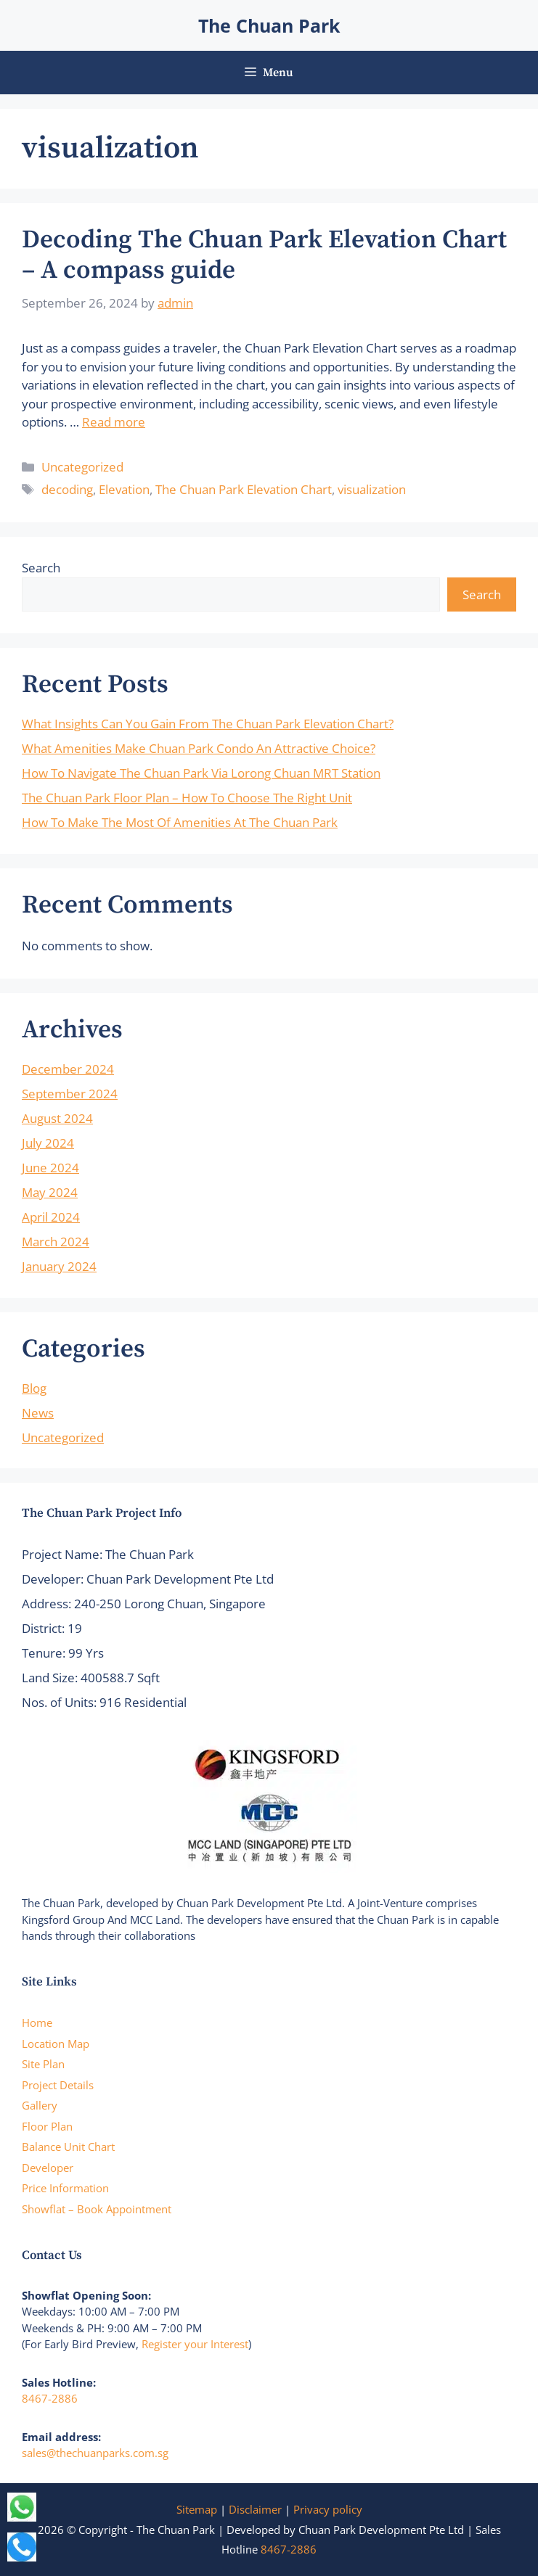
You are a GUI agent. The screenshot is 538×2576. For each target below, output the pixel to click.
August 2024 (57, 1118)
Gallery (39, 2105)
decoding (67, 489)
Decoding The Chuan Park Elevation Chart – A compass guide (264, 255)
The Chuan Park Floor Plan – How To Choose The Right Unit (187, 797)
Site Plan (43, 2064)
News (38, 1412)
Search (41, 567)
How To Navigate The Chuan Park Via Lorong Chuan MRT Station (201, 773)
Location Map (55, 2043)
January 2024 (59, 1266)
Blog (34, 1388)
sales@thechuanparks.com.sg (95, 2452)
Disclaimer (255, 2509)
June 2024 (50, 1167)
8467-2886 (50, 2398)
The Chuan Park (269, 25)
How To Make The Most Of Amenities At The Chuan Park (180, 822)
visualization (372, 489)
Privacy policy (327, 2509)
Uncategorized (82, 466)
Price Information (65, 2188)
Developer (47, 2167)
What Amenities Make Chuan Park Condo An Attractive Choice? (198, 748)
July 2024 (48, 1143)
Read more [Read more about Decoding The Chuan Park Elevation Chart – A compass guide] (113, 421)
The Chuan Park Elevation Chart (243, 489)
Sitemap (196, 2509)
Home (37, 2022)
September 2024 (70, 1093)
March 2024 (55, 1241)
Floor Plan (47, 2126)
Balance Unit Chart (68, 2146)
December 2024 (68, 1069)
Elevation (124, 489)
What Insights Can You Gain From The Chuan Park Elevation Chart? (208, 723)
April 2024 (51, 1217)
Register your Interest (195, 2344)
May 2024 (50, 1192)
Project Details (58, 2085)
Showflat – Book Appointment (96, 2209)
